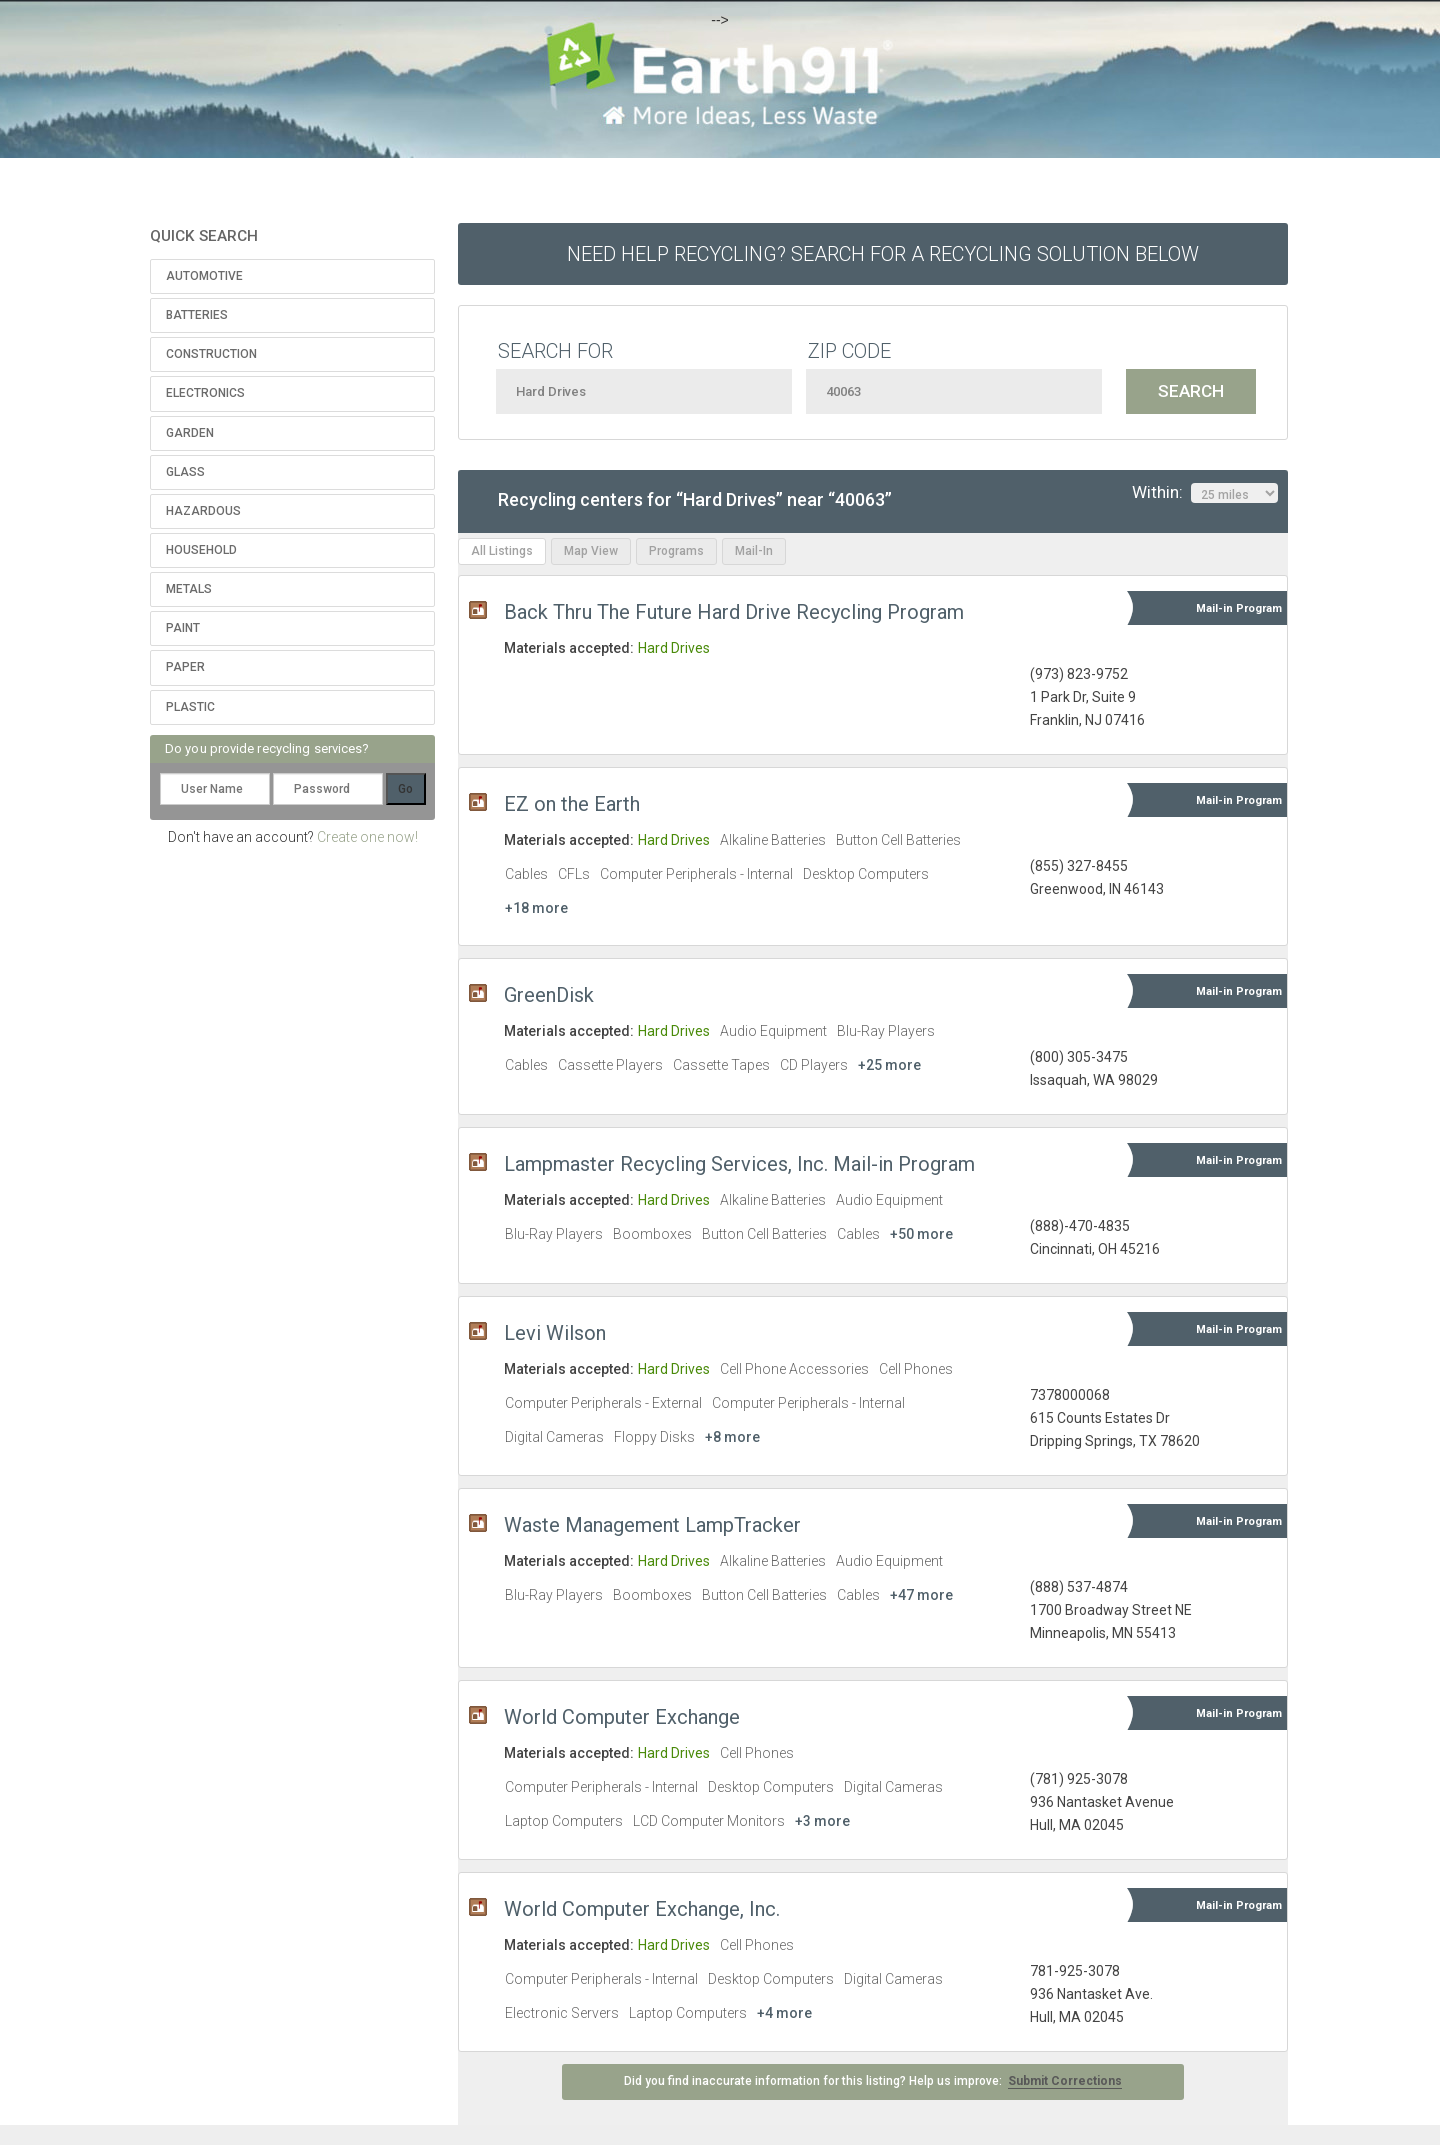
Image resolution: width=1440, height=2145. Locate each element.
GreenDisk (549, 995)
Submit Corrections (1065, 2081)
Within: (1205, 493)
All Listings (502, 551)
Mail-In (754, 551)
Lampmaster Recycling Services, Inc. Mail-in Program (739, 1164)
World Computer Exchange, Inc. (642, 1909)
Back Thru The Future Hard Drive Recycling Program (734, 612)
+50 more (921, 1234)
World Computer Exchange (622, 1717)
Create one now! (367, 837)
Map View (591, 551)
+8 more (732, 1437)
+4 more (784, 2013)
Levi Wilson (555, 1333)
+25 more (889, 1065)
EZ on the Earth (572, 804)
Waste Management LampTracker (652, 1525)
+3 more (822, 1821)
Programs (676, 551)
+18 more (536, 908)
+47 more (921, 1595)
